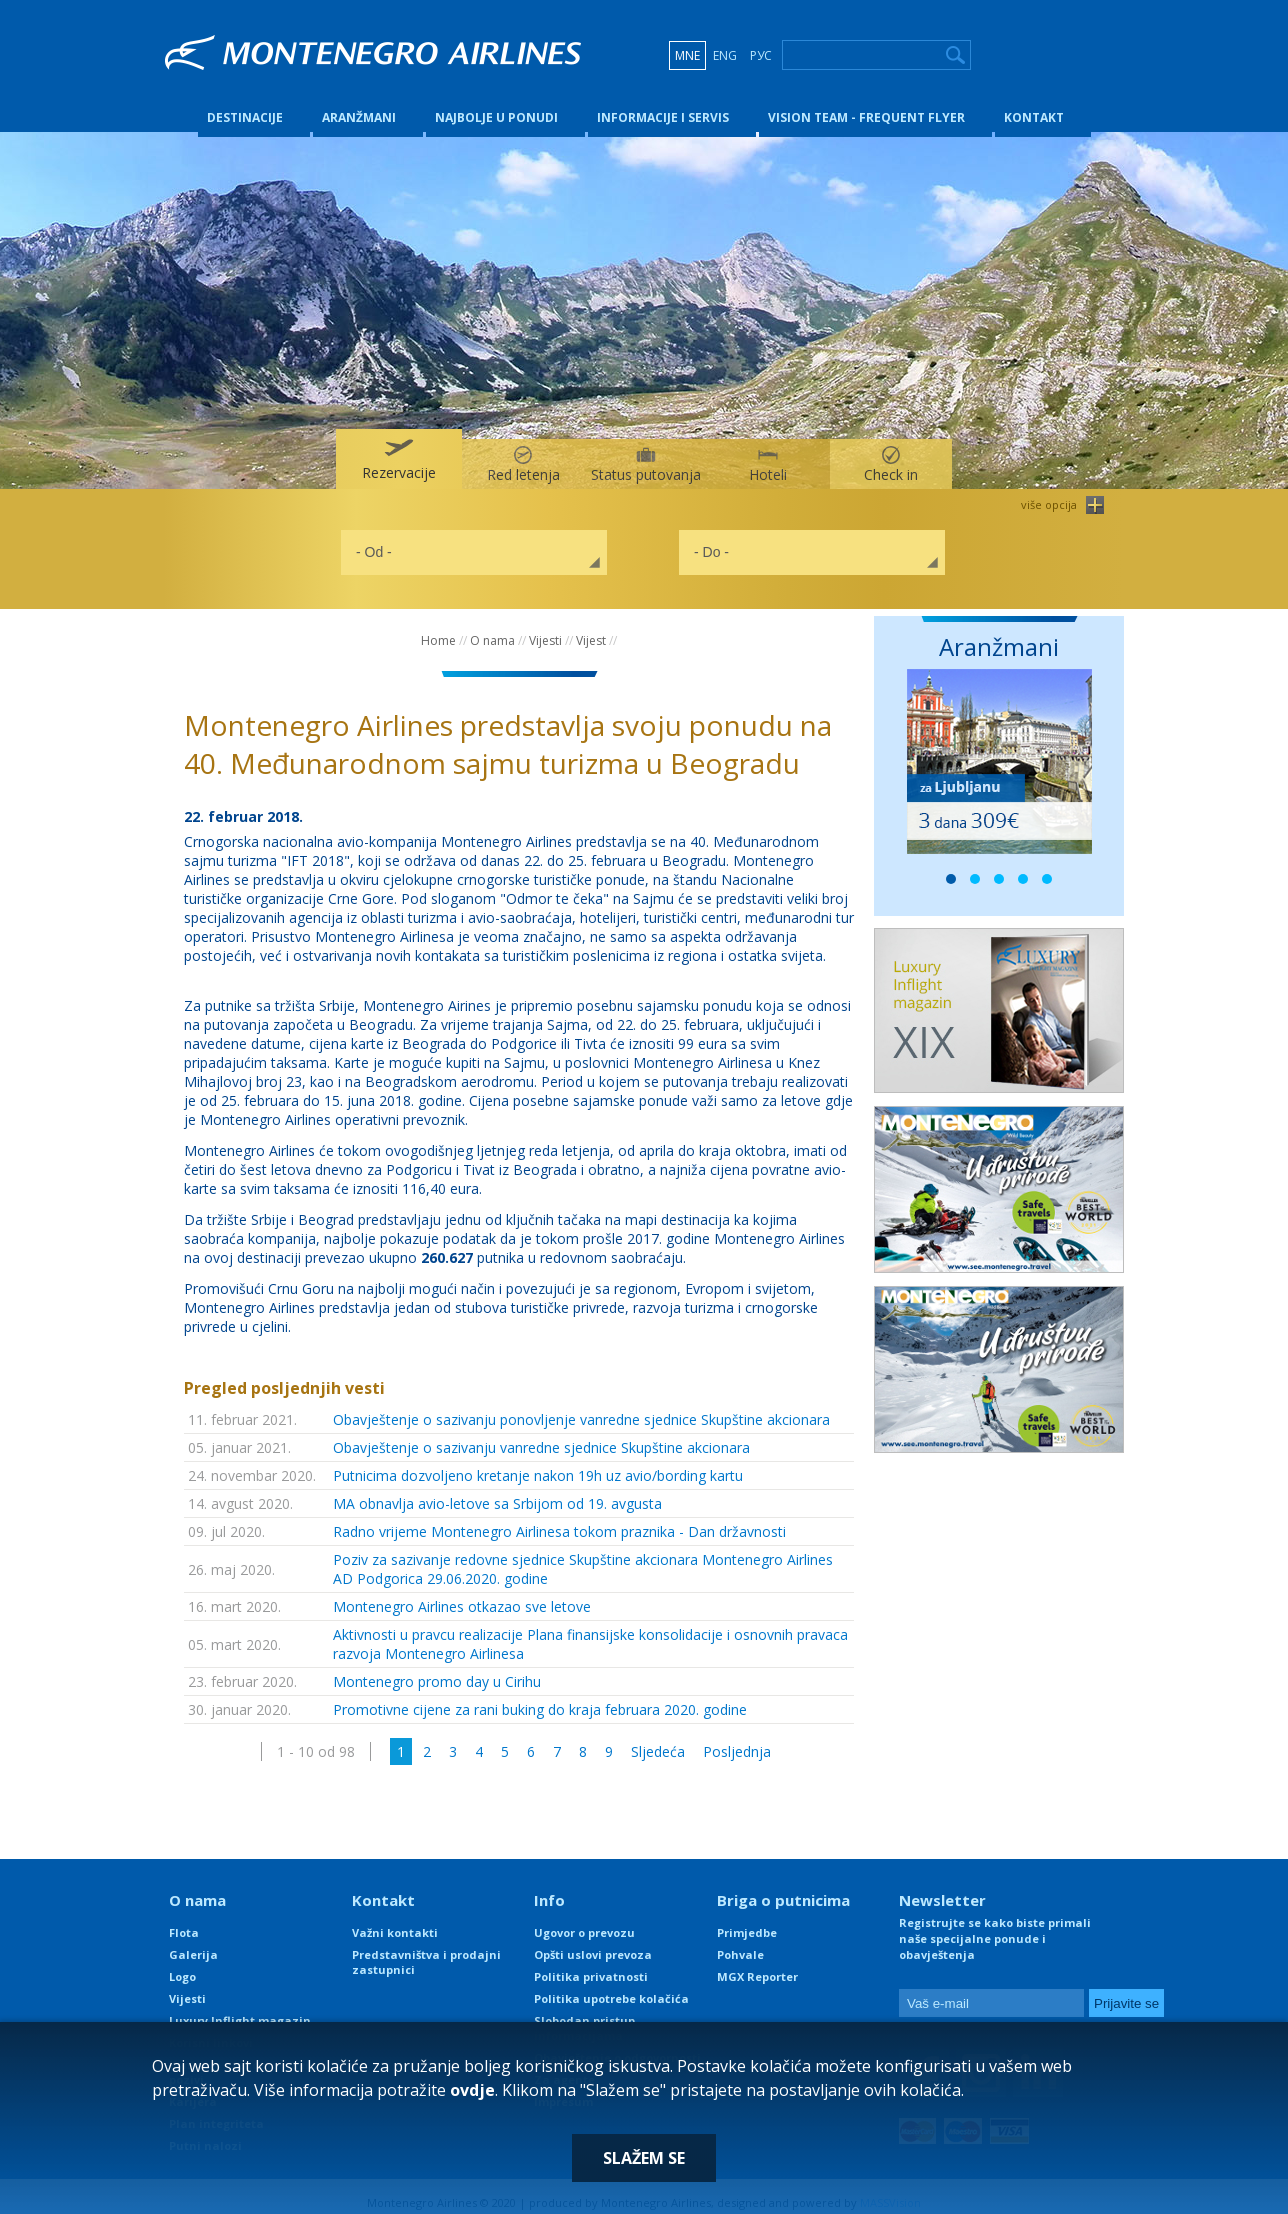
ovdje (472, 2090)
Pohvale (740, 1942)
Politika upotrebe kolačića (611, 1986)
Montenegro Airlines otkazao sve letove (462, 1594)
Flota (184, 1920)
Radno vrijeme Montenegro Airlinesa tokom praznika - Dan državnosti (559, 1519)
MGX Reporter (757, 1964)
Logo (182, 1964)
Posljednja (737, 1739)
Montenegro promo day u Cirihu (437, 1669)
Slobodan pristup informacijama (584, 2016)
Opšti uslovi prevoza (593, 1942)
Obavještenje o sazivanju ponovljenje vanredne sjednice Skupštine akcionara (581, 1407)
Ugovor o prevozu (584, 1920)
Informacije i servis (663, 103)
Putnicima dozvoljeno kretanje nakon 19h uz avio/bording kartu (538, 1463)
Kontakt (1034, 103)
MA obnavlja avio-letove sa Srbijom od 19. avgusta (497, 1491)
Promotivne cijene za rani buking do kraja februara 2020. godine (540, 1697)
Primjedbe (747, 1920)
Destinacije (245, 103)
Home (438, 628)
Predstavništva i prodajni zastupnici (426, 1950)
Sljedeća (658, 1739)
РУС (761, 55)
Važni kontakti (395, 1920)
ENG (725, 55)
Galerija (193, 1942)
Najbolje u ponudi (496, 103)
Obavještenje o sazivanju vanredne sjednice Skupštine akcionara (541, 1435)
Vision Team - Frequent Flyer (866, 103)
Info (549, 1888)
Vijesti (545, 628)
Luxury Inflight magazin (240, 2008)
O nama (492, 628)
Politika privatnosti (591, 1964)
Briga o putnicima (783, 1888)
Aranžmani (359, 103)
